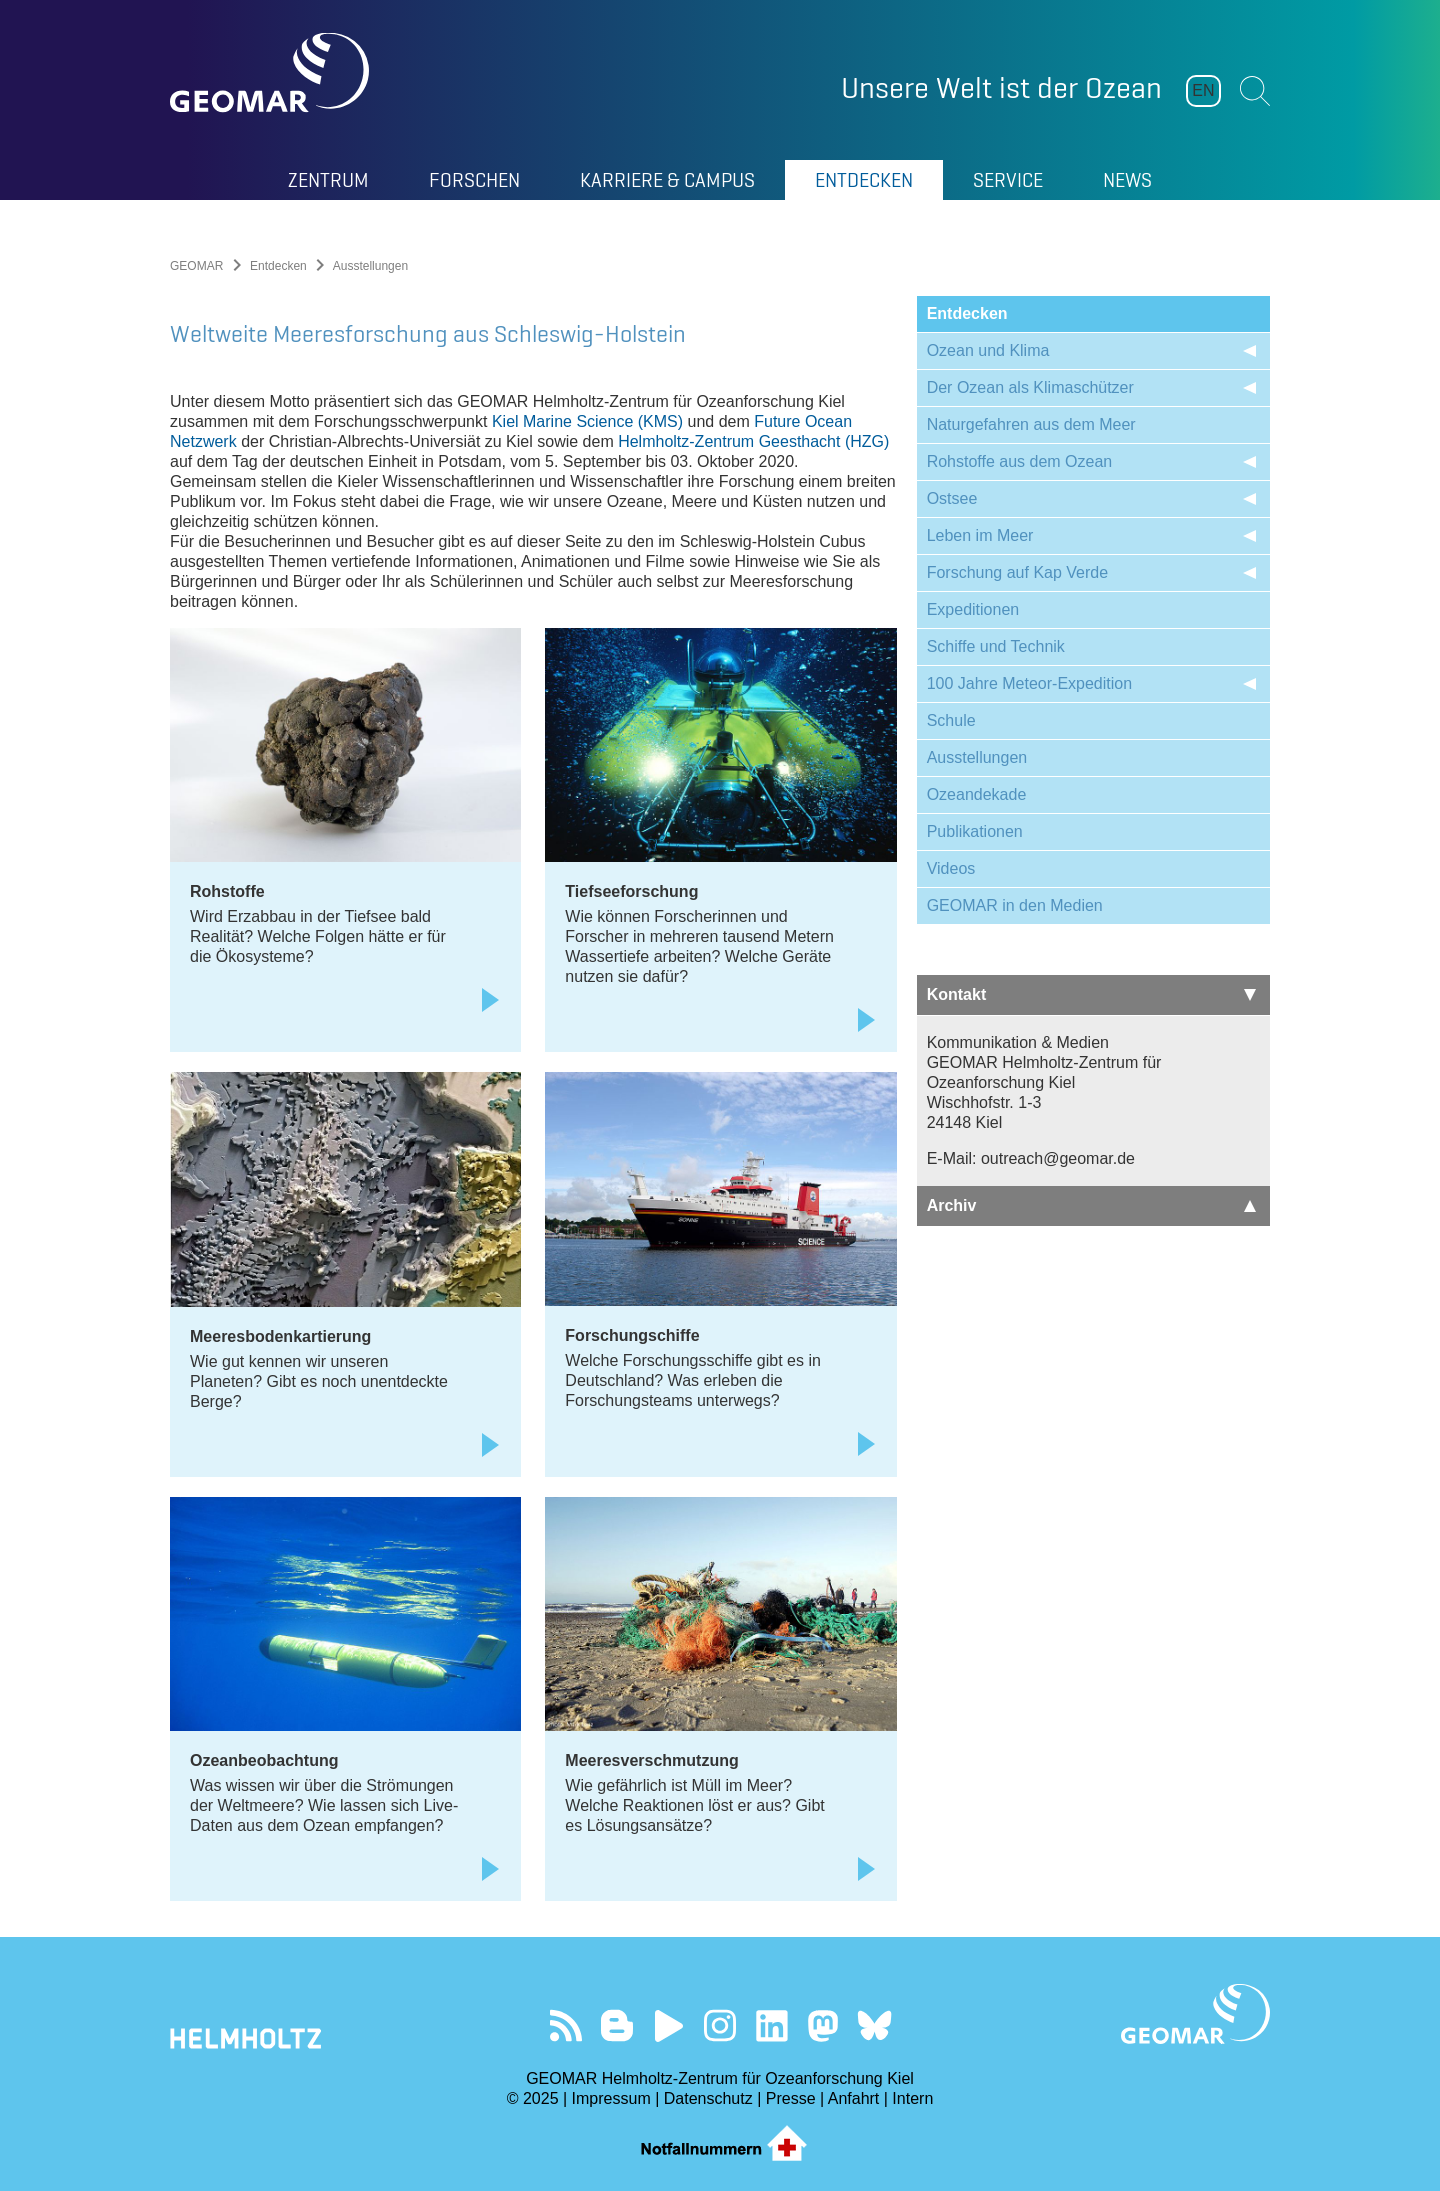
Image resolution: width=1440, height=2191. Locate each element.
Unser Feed (565, 2025)
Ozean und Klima (988, 350)
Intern (912, 2098)
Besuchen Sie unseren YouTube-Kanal (668, 2025)
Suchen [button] (1255, 91)
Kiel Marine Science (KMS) (587, 421)
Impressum (611, 2098)
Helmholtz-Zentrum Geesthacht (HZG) (753, 441)
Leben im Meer (980, 535)
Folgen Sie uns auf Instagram (720, 2025)
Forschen (474, 180)
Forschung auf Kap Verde (1017, 572)
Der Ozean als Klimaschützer (1030, 387)
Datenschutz (708, 2098)
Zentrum (328, 180)
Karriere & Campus (667, 180)
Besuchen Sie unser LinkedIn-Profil (771, 2025)
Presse (791, 2098)
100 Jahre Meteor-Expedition (1029, 683)
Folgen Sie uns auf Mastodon (822, 2025)
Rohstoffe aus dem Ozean (1020, 461)
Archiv (1091, 1205)
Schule (951, 720)
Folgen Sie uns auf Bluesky (874, 2025)
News (1127, 180)
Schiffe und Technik (996, 646)
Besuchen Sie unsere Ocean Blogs (617, 2025)
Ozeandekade (977, 794)
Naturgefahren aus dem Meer (1031, 424)
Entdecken (864, 180)
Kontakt (1091, 994)
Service (1008, 180)
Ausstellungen (977, 757)
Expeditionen (973, 609)
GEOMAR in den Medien (1015, 905)
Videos (951, 868)
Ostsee (952, 498)
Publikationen (975, 831)
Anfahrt (854, 2098)
